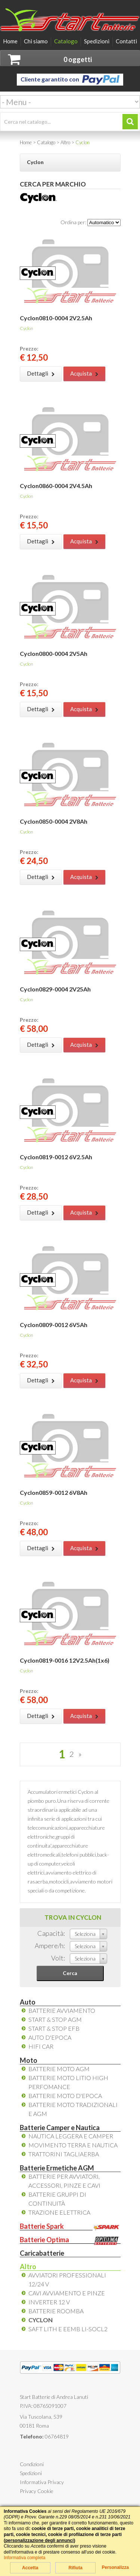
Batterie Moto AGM (59, 2068)
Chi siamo (36, 41)
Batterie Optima (70, 2240)
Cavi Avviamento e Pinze (66, 2292)
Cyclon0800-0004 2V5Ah (53, 653)
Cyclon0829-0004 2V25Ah (55, 989)
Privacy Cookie (36, 2491)
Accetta (30, 2567)
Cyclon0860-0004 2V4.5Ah (56, 485)
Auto (27, 2002)
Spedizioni (96, 41)
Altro (28, 2267)
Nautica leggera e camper (70, 2136)
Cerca (70, 1973)
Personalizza (115, 2567)
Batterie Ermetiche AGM (57, 2168)
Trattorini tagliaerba (63, 2153)
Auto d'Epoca (49, 2037)
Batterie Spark (70, 2226)
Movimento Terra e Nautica (73, 2144)
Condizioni (32, 2464)
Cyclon (40, 2319)
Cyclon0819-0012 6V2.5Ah (56, 1156)
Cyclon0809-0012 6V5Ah (53, 1324)
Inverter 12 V (49, 2301)
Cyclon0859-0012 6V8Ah (53, 1492)
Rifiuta (75, 2567)
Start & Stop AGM (55, 2019)
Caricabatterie (42, 2253)
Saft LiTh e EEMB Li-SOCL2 (68, 2328)
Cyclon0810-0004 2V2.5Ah (56, 317)
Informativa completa (24, 2557)
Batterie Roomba (56, 2310)
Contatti (126, 41)
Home (10, 41)
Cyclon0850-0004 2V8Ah (53, 821)
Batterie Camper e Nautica (60, 2128)
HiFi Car (40, 2046)
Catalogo (66, 41)
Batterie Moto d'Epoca (65, 2095)
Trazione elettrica (59, 2212)
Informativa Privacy (42, 2482)
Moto (28, 2060)
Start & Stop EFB (54, 2028)
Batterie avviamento (61, 2010)
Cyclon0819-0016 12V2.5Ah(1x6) (64, 1660)
